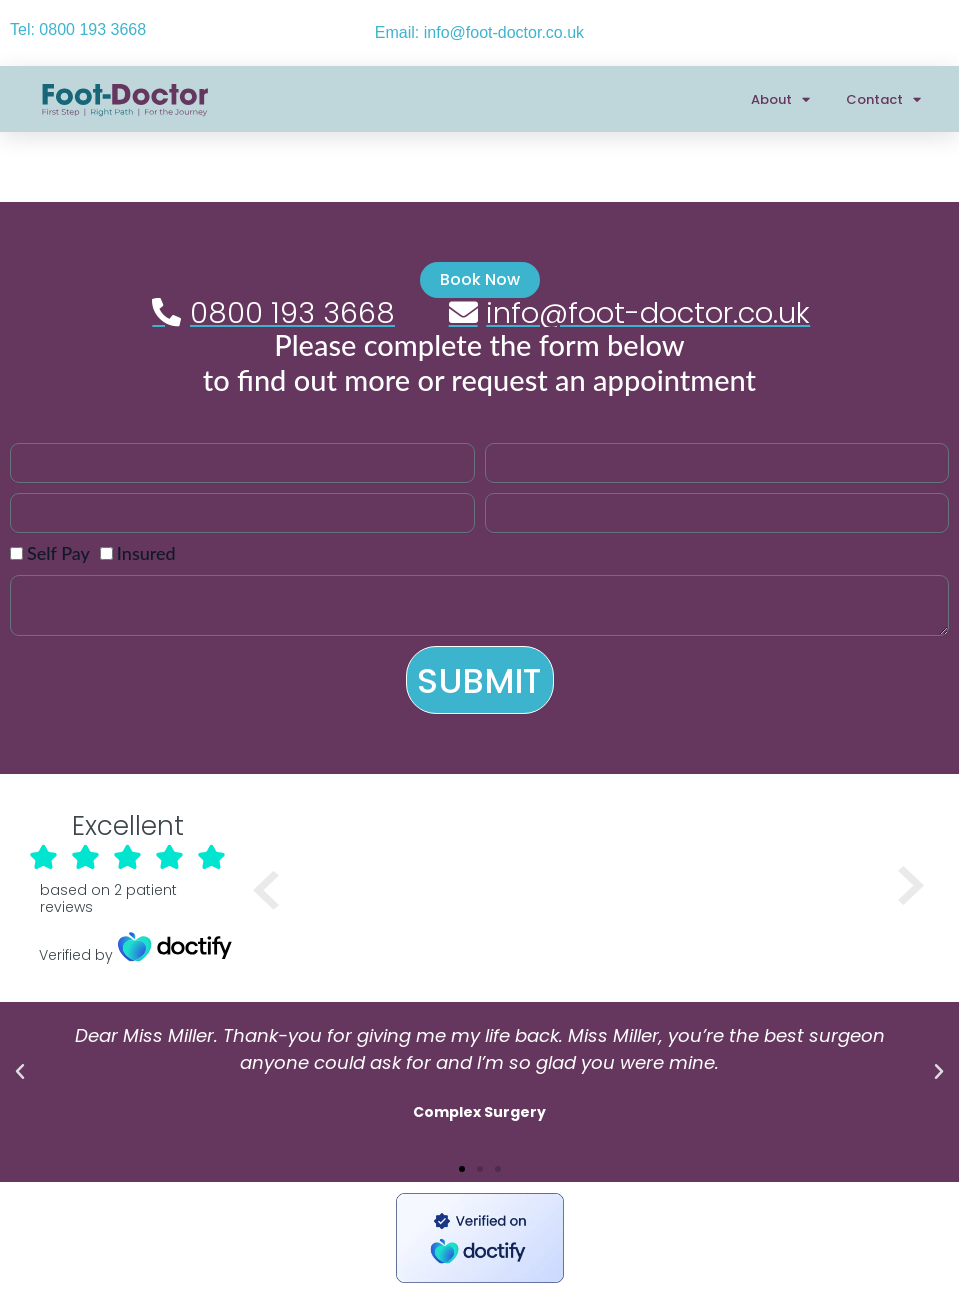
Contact (883, 99)
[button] (20, 1072)
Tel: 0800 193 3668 (78, 29)
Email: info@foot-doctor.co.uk (479, 32)
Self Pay (58, 553)
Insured (146, 553)
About (780, 99)
